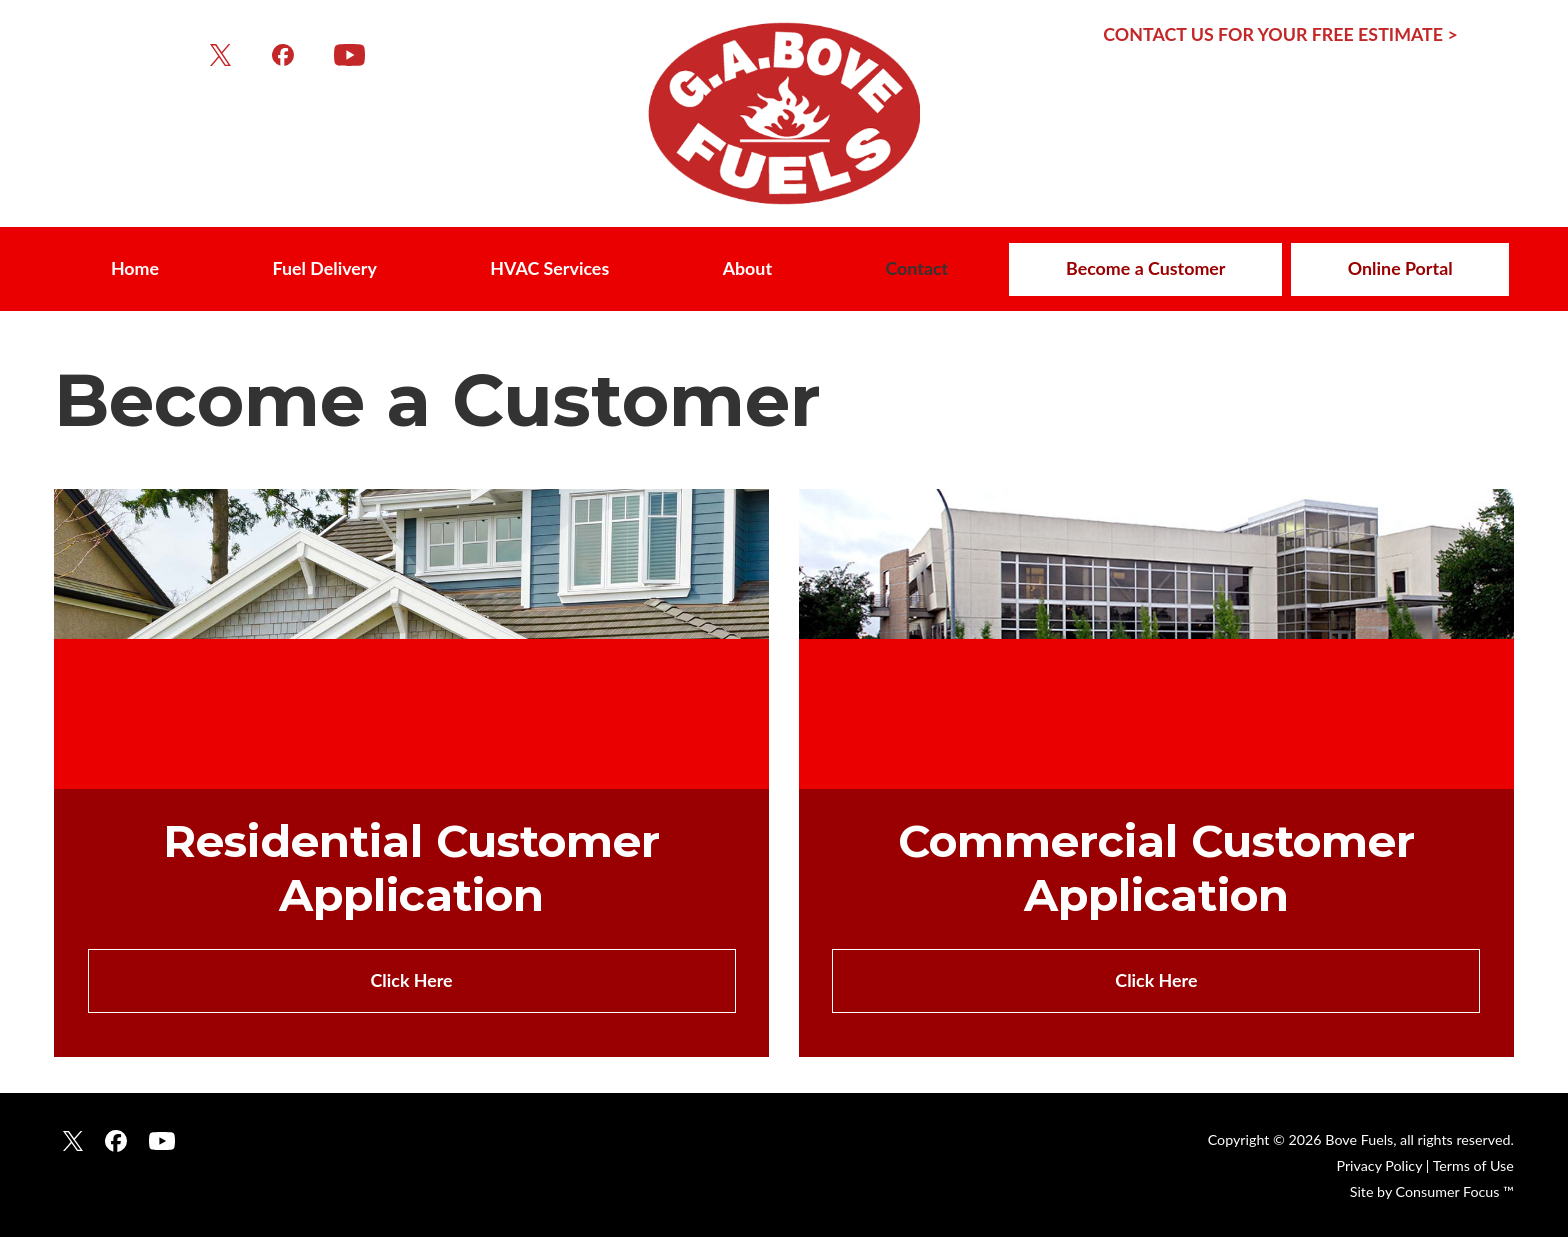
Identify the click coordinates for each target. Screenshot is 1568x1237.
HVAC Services (549, 268)
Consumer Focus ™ (1455, 1191)
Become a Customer (1145, 268)
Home (135, 268)
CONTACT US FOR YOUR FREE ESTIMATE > (1280, 34)
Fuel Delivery (324, 268)
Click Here (412, 980)
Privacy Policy (1379, 1165)
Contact (916, 268)
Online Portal (1400, 268)
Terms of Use (1473, 1165)
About (747, 268)
